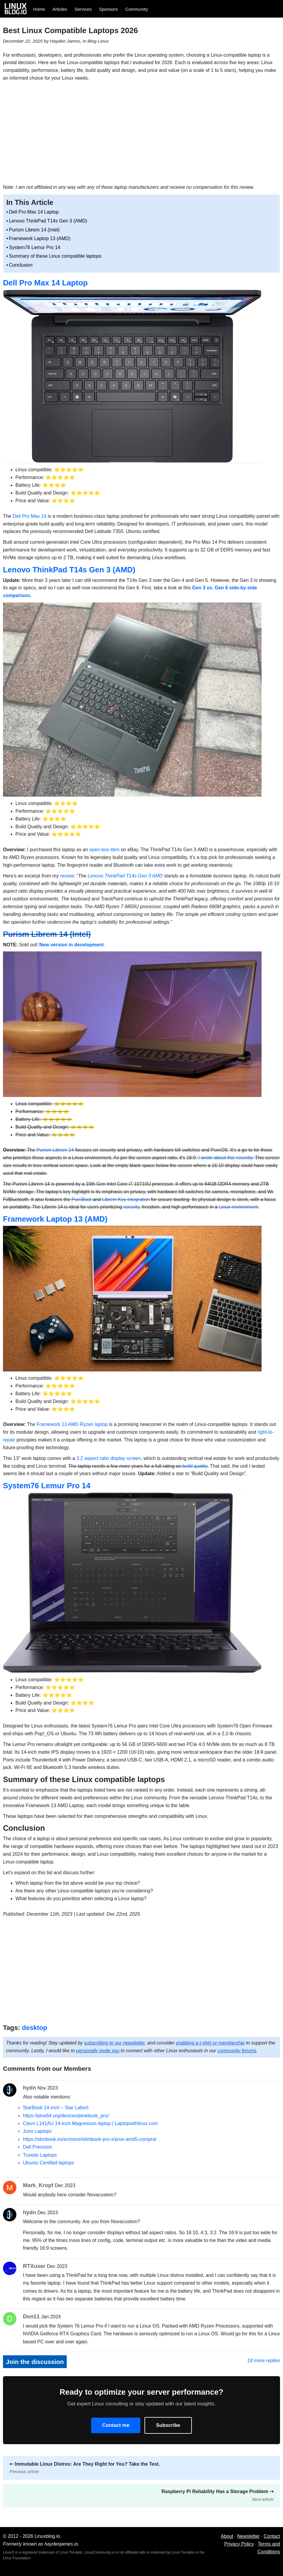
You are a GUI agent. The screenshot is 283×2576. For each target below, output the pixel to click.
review (67, 875)
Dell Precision (37, 2147)
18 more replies (263, 2360)
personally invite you (97, 2050)
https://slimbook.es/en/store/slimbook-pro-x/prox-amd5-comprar (90, 2139)
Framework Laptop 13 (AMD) (39, 238)
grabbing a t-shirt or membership (210, 2042)
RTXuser (34, 2266)
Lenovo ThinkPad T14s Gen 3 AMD (125, 875)
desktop (34, 2027)
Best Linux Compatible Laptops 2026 (70, 30)
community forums (236, 2050)
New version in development (71, 944)
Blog (92, 41)
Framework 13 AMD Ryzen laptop (72, 1424)
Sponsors (108, 9)
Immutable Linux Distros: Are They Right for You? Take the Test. (85, 2467)
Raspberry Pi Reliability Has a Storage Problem (217, 2495)
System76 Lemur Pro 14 (34, 247)
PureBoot (81, 1199)
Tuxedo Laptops (40, 2155)
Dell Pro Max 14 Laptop (34, 211)
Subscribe (168, 2425)
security (131, 1206)
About (227, 2536)
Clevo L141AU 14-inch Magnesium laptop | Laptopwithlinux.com (90, 2123)
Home (39, 9)
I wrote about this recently (225, 1157)
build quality (195, 1466)
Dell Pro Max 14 (29, 516)
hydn (29, 2087)
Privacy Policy (239, 2543)
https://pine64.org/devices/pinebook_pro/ (66, 2115)
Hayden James (65, 41)
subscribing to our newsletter (114, 2042)
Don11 (31, 2316)
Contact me (115, 2425)
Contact (272, 2536)
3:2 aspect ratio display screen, (109, 1458)
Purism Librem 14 (55, 1149)
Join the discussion (35, 2361)
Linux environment (238, 1206)
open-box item (104, 849)
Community (136, 9)
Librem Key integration (126, 1199)
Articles (59, 9)
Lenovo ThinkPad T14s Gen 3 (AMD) (48, 220)
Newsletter (248, 2536)
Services (83, 9)
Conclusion (20, 265)
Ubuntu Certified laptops (48, 2162)
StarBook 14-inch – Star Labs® (56, 2107)
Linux (103, 41)
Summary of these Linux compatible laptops (55, 256)
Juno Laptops (37, 2131)
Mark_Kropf (38, 2185)
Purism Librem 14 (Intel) (34, 229)
